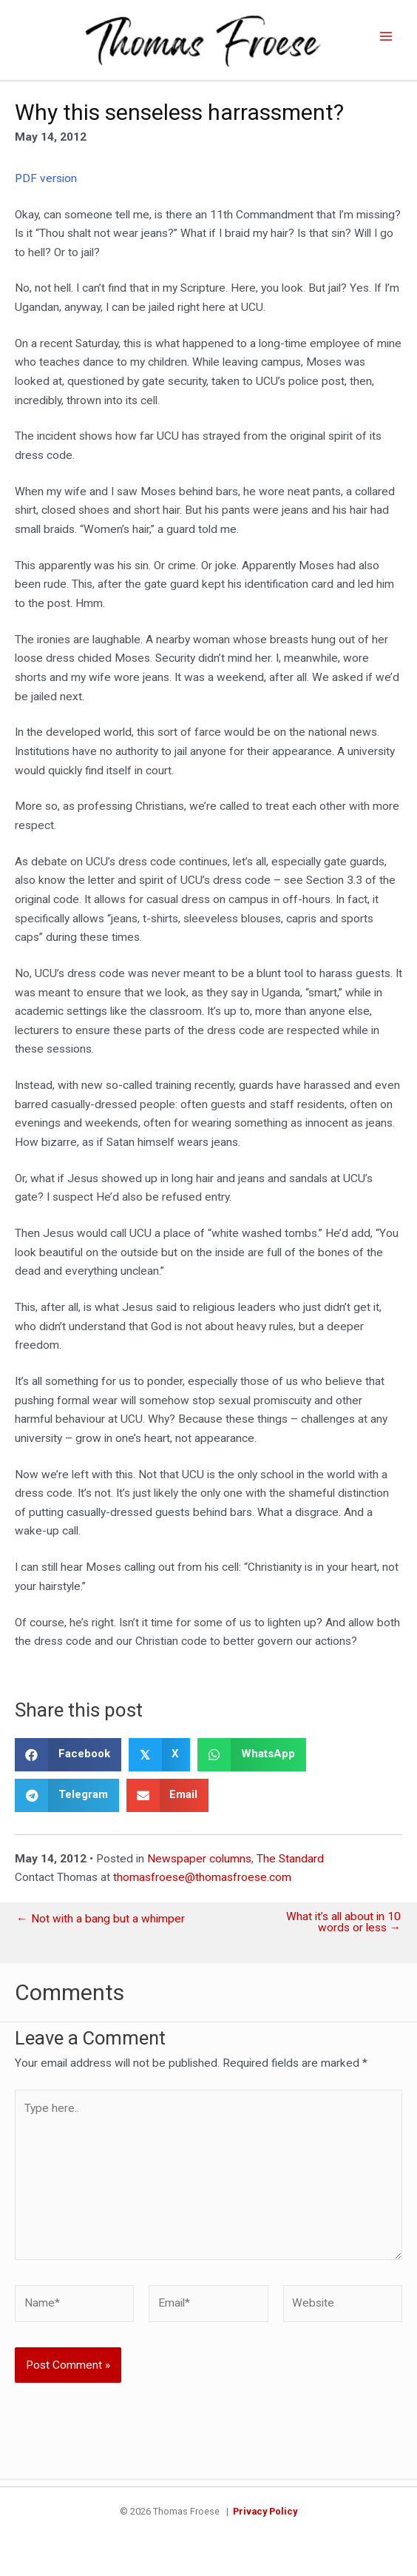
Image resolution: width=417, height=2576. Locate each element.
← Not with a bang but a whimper (100, 1925)
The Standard (290, 1864)
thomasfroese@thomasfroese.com (202, 1884)
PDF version (46, 184)
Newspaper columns (199, 1864)
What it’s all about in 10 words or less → (343, 1928)
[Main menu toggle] (386, 40)
